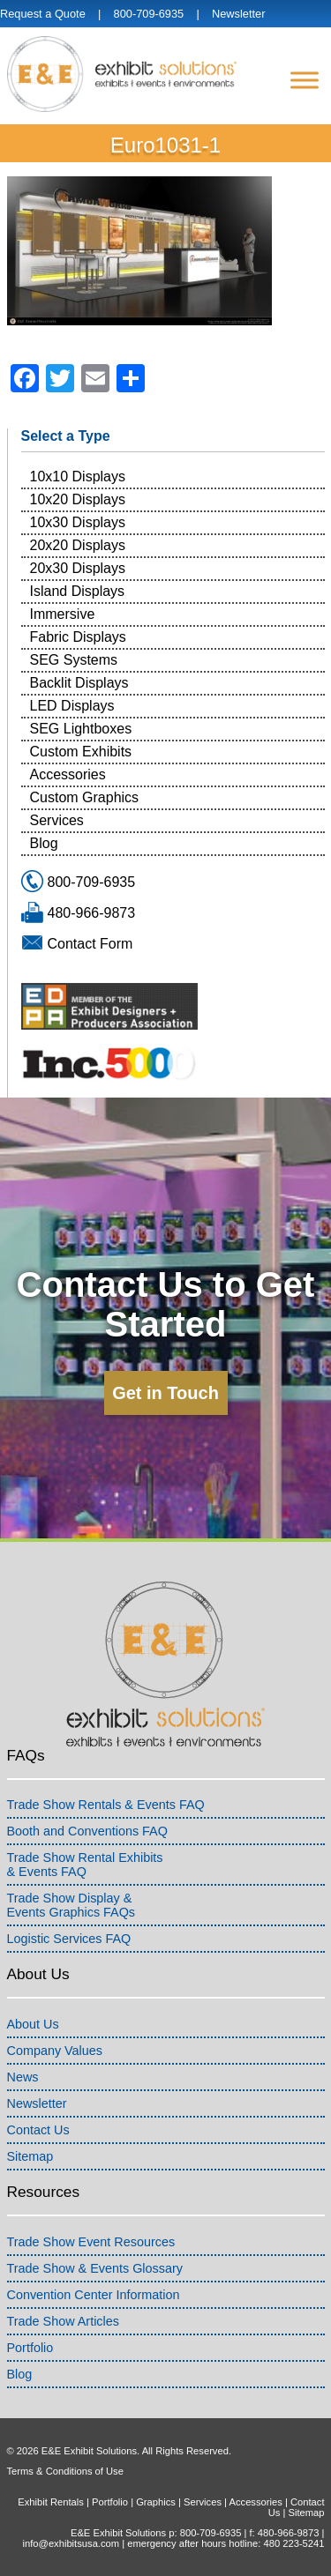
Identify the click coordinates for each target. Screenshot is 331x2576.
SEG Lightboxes (81, 728)
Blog (44, 843)
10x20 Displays (78, 499)
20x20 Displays (78, 545)
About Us (33, 2024)
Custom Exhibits (81, 751)
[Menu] (304, 79)
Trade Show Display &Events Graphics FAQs (71, 1905)
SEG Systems (74, 659)
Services (57, 820)
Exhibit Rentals (51, 2502)
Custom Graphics (84, 797)
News (23, 2077)
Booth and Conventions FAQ (87, 1831)
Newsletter (238, 13)
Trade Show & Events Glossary (95, 2268)
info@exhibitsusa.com (70, 2543)
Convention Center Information (93, 2295)
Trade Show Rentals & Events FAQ (106, 1805)
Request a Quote (43, 13)
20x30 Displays (78, 568)
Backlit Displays (79, 682)
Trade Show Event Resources (91, 2242)
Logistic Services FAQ (69, 1939)
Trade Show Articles (63, 2321)
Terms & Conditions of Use (65, 2471)
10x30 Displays (78, 522)
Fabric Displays (78, 636)
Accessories (68, 774)
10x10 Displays (78, 476)
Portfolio (30, 2348)
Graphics (156, 2502)
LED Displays (72, 705)
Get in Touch (165, 1393)
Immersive (62, 614)
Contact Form (90, 943)
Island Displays (77, 591)
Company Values (55, 2051)
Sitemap (30, 2156)
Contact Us (38, 2130)
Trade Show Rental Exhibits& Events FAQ (85, 1864)
